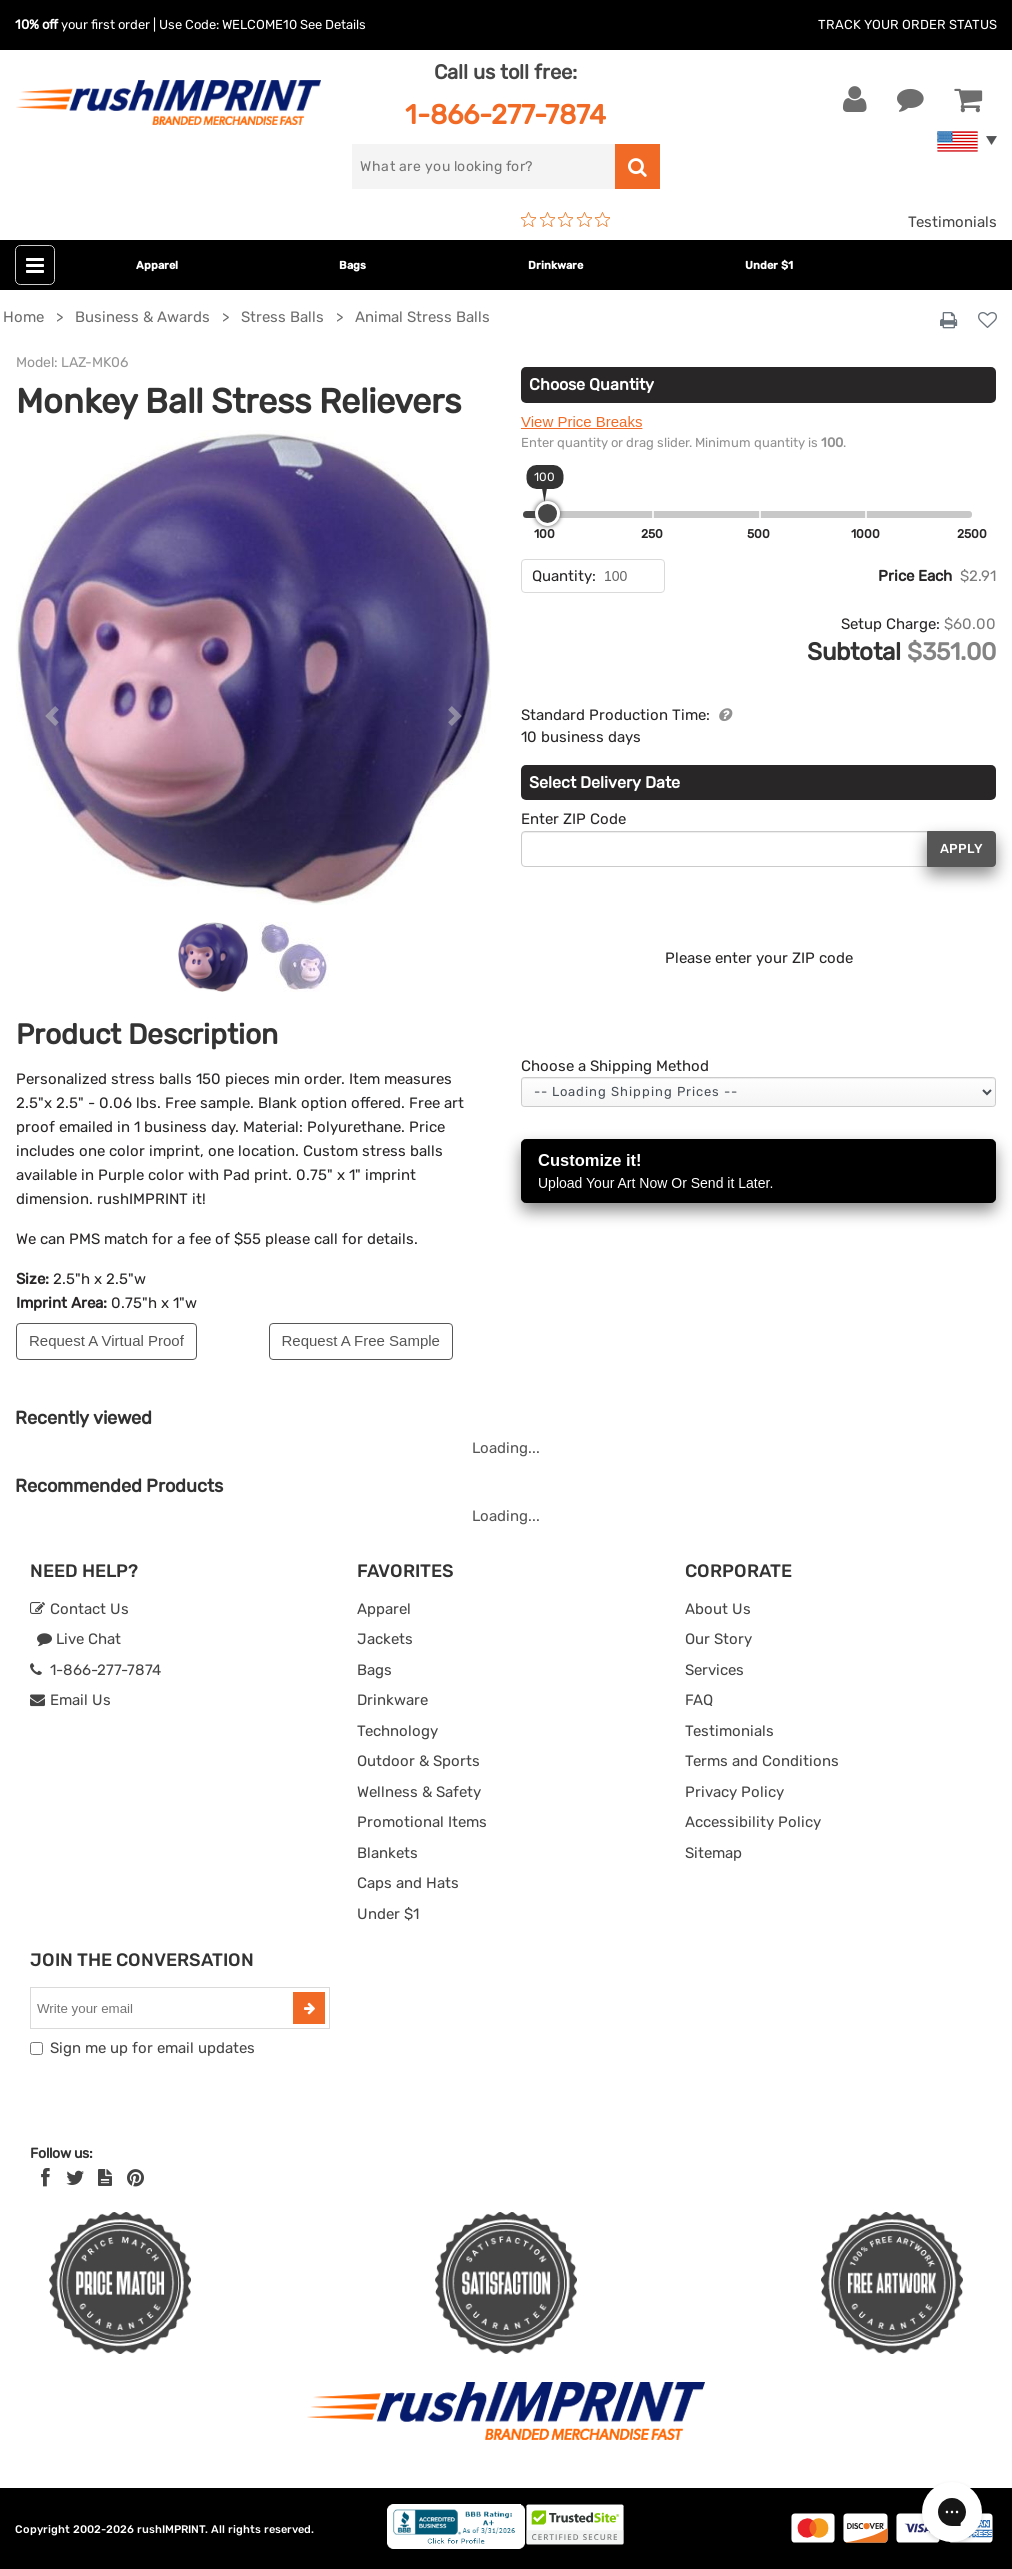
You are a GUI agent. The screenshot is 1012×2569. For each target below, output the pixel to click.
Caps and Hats (408, 1883)
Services (714, 1670)
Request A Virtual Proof (106, 1340)
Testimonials (952, 222)
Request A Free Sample (361, 1340)
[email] (164, 2008)
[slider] (547, 513)
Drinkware (555, 265)
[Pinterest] (135, 2178)
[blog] (105, 2178)
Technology (397, 1731)
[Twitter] (75, 2178)
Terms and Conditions (762, 1761)
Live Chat (78, 1639)
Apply (961, 848)
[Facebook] (45, 2178)
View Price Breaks (581, 421)
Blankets (387, 1853)
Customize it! (758, 1172)
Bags (352, 265)
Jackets (385, 1639)
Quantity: (564, 576)
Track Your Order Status (907, 24)
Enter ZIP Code (573, 819)
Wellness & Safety (419, 1792)
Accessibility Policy (753, 1822)
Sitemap (713, 1853)
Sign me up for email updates (152, 2048)
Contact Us (79, 1609)
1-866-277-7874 (505, 114)
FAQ (699, 1700)
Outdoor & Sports (418, 1761)
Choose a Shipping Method (615, 1066)
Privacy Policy (734, 1792)
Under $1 (769, 265)
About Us (718, 1609)
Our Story (718, 1639)
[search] (483, 166)
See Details (333, 24)
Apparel (157, 265)
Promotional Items (422, 1822)
